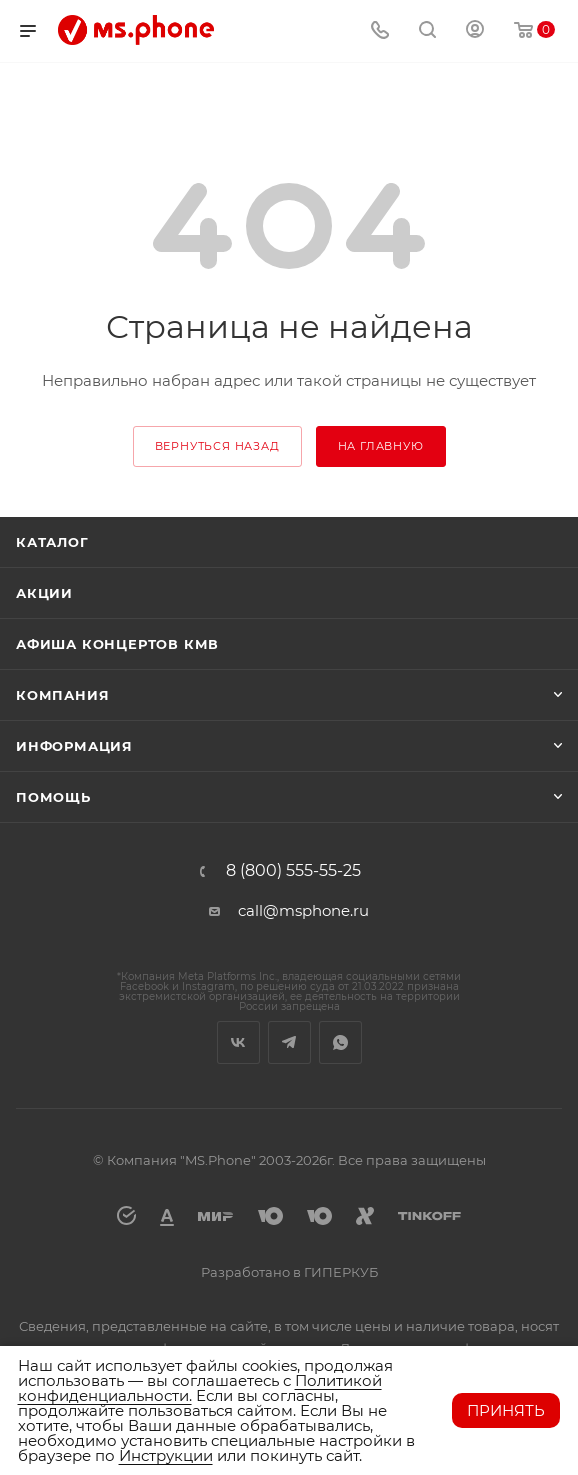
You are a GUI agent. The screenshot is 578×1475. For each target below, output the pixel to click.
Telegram (289, 1042)
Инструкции (166, 1455)
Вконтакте (238, 1042)
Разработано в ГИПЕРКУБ (289, 1272)
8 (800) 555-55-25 (293, 871)
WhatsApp (340, 1042)
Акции (44, 593)
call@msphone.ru (303, 910)
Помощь (53, 797)
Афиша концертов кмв (117, 644)
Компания (62, 695)
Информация (74, 746)
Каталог (52, 542)
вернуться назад (217, 446)
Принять (506, 1410)
